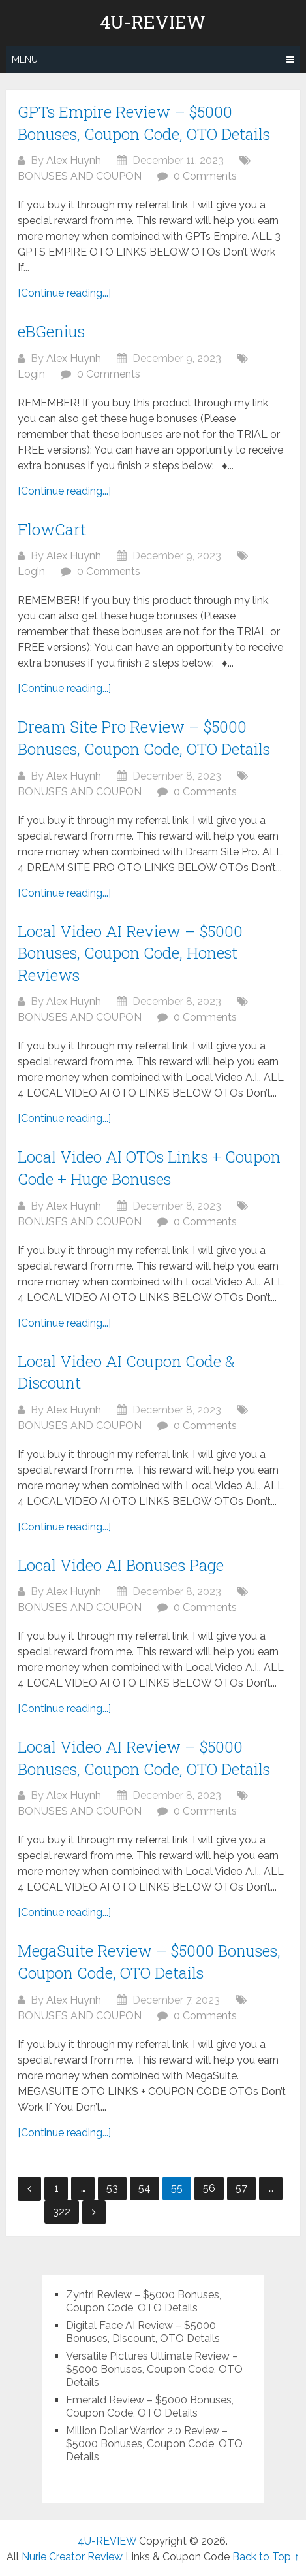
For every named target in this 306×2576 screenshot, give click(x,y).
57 (241, 2188)
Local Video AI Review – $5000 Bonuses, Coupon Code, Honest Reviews (130, 953)
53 (112, 2188)
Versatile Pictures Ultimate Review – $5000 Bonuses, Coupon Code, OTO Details (154, 2369)
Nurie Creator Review (72, 2557)
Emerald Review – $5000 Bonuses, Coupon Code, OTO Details (150, 2406)
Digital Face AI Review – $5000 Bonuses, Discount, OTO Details (143, 2332)
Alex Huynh (73, 160)
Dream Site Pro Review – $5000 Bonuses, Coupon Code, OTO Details (144, 737)
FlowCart (52, 529)
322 (61, 2211)
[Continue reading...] (64, 293)
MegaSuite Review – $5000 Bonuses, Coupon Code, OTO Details (149, 1961)
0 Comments (205, 176)
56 (209, 2188)
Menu (25, 59)
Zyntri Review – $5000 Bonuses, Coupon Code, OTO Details (143, 2301)
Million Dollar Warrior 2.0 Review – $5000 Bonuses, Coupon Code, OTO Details (154, 2443)
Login (31, 374)
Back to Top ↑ (265, 2557)
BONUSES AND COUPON (80, 176)
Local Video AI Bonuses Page (121, 1565)
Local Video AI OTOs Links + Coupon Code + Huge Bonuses (149, 1167)
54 (144, 2188)
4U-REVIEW (153, 22)
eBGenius (51, 331)
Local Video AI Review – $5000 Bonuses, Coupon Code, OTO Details (144, 1757)
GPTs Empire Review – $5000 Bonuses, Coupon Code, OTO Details (144, 122)
